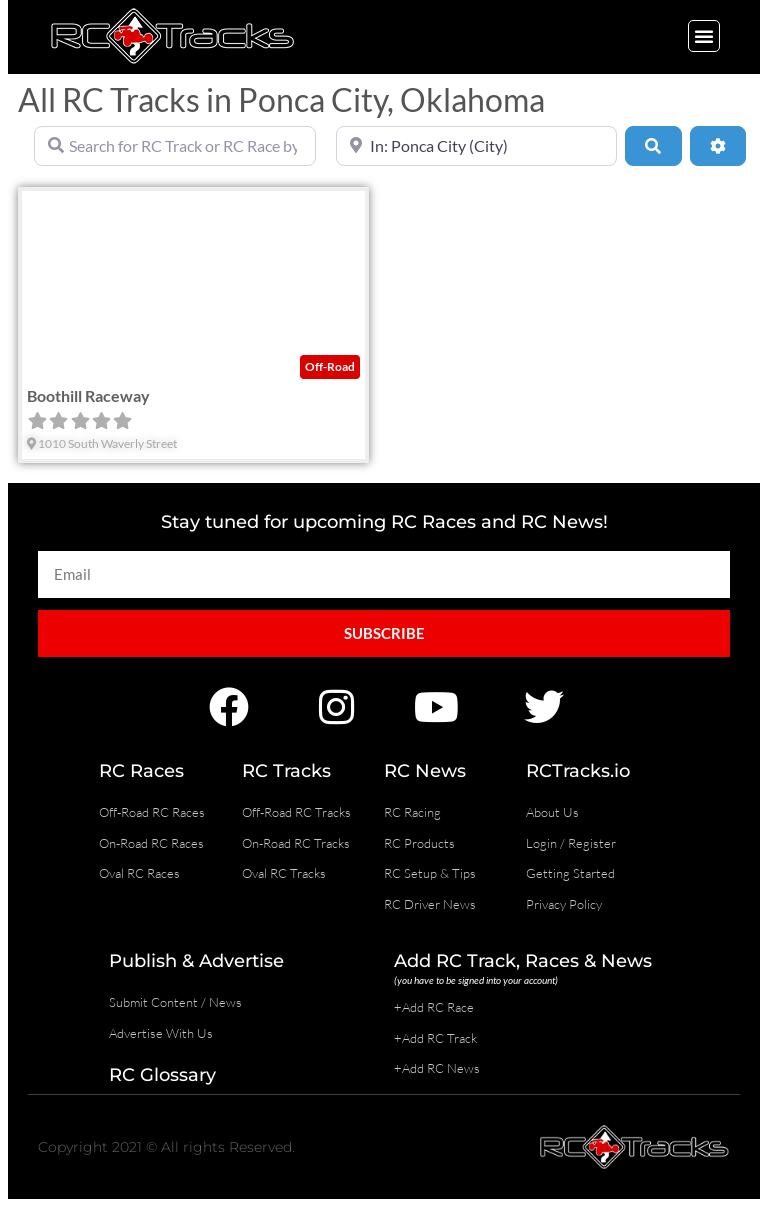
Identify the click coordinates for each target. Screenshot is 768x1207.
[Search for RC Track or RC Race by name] (175, 146)
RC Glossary (162, 1075)
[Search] (653, 146)
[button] (704, 36)
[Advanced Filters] (718, 146)
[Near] (477, 146)
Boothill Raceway (88, 395)
